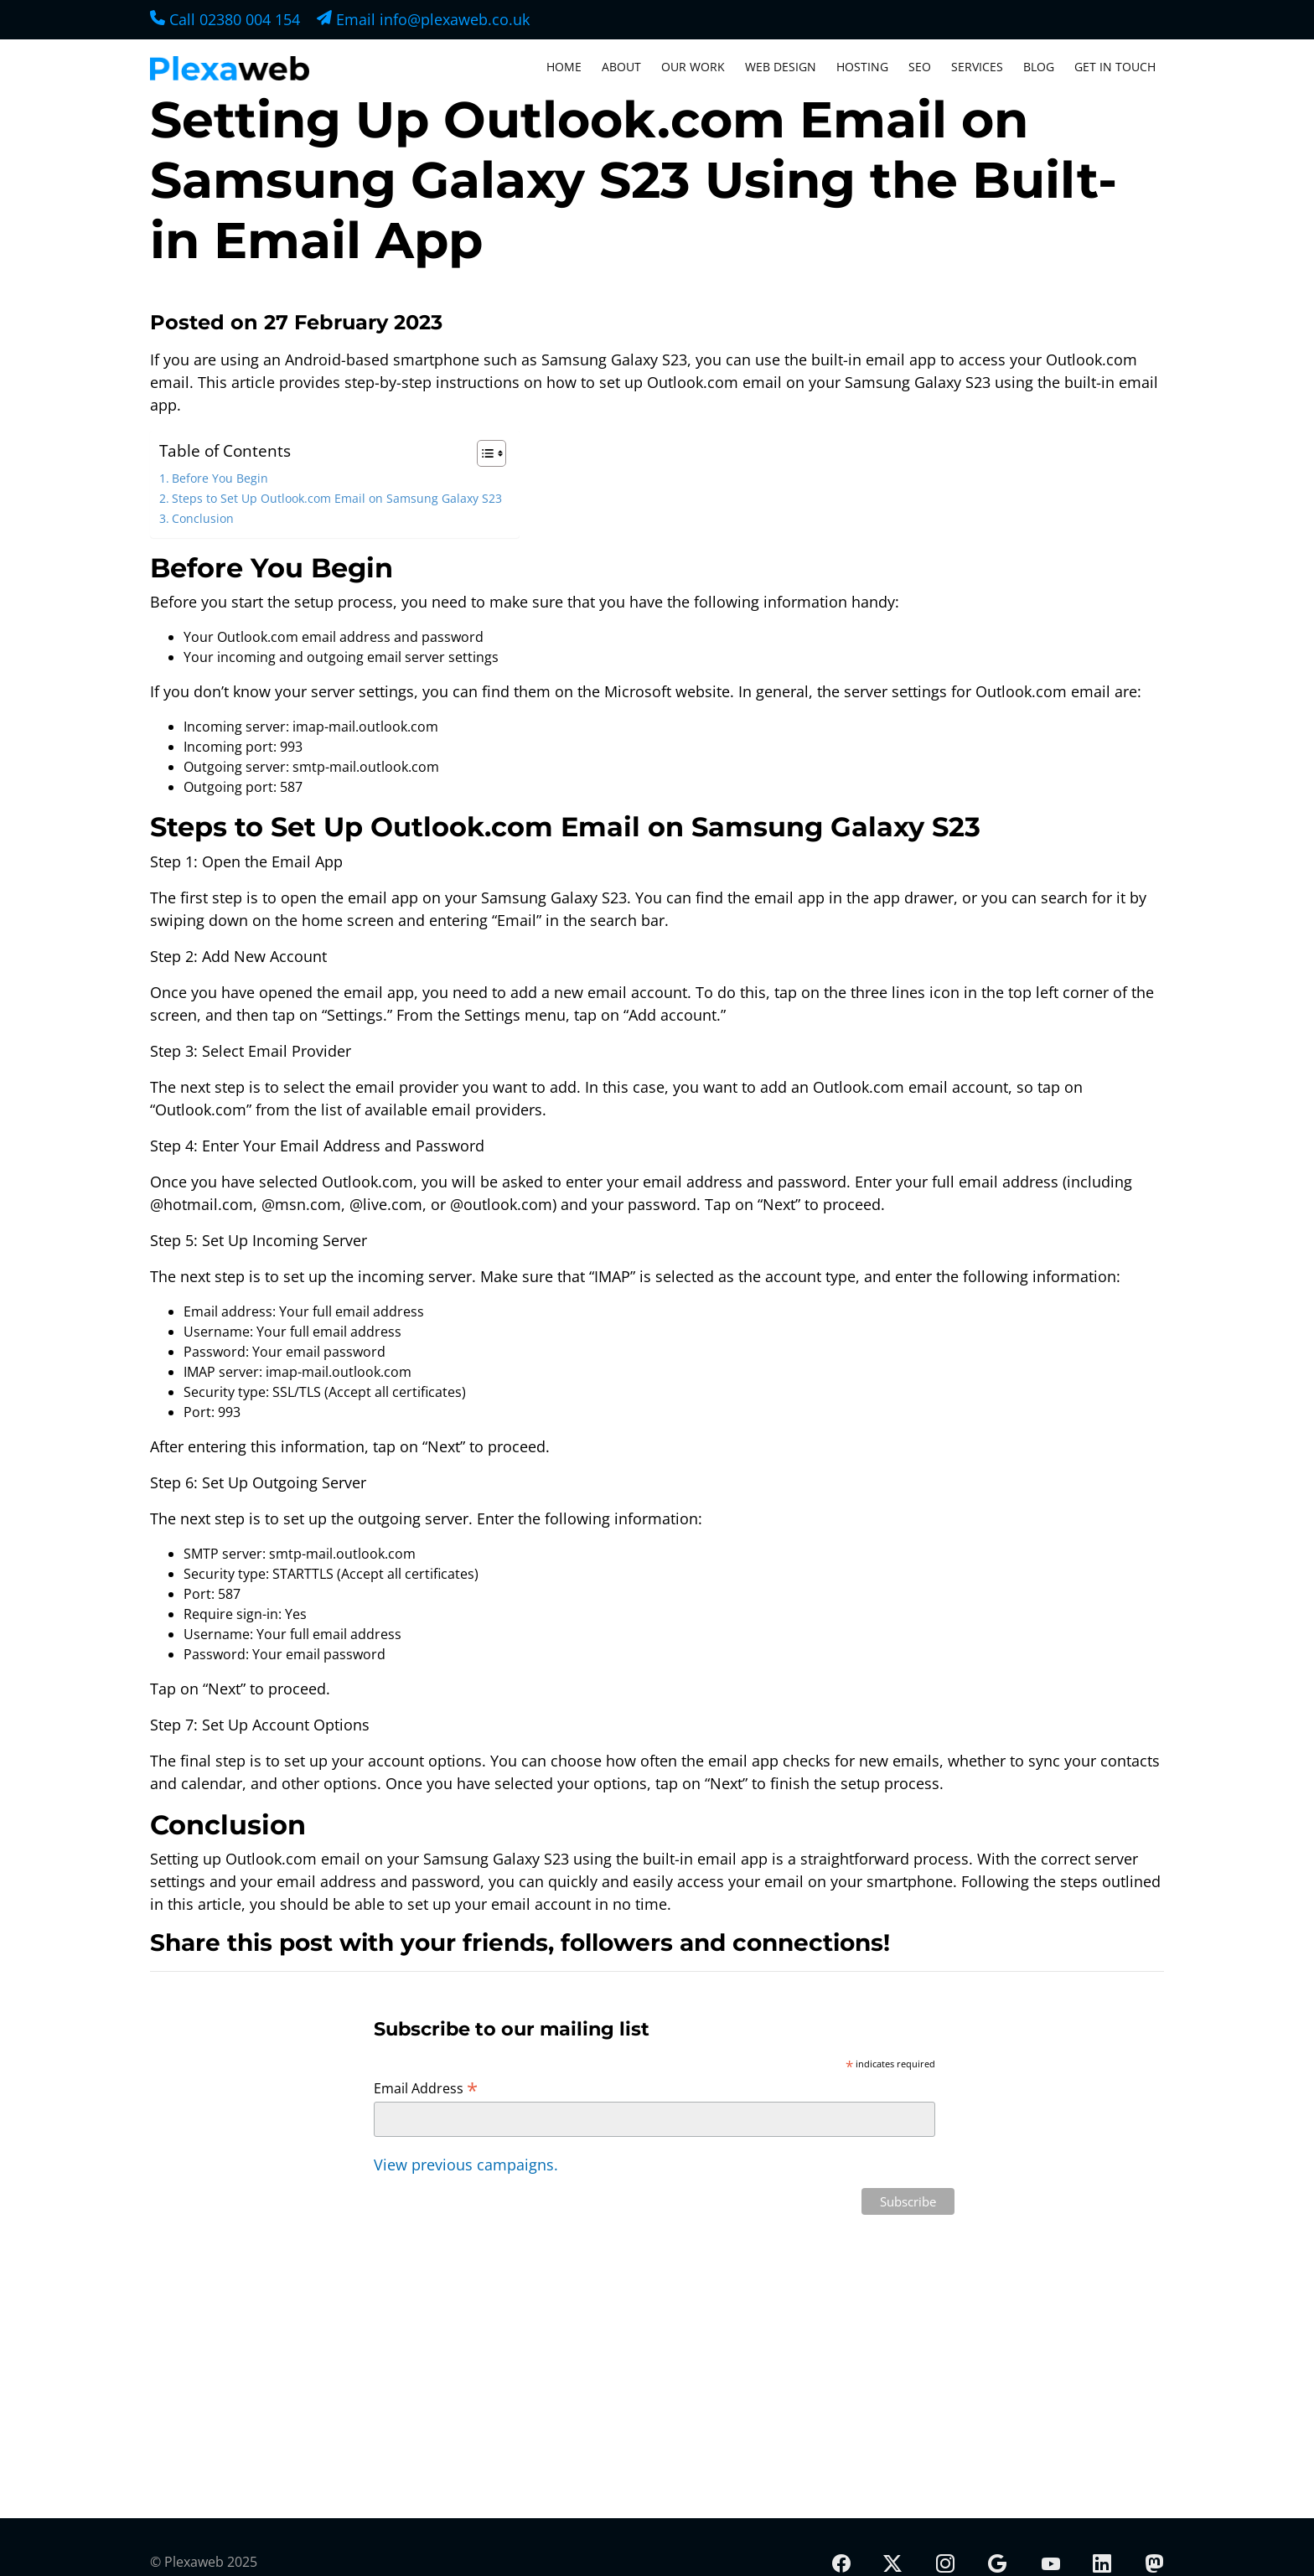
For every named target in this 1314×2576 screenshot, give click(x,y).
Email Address (426, 2087)
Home (564, 67)
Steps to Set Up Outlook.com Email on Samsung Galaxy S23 (337, 498)
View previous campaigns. (466, 2164)
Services (977, 67)
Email (423, 19)
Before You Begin (220, 478)
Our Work (693, 67)
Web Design (780, 67)
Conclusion (203, 518)
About (621, 67)
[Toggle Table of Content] (483, 453)
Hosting (862, 67)
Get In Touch (1115, 67)
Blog (1038, 67)
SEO (919, 67)
